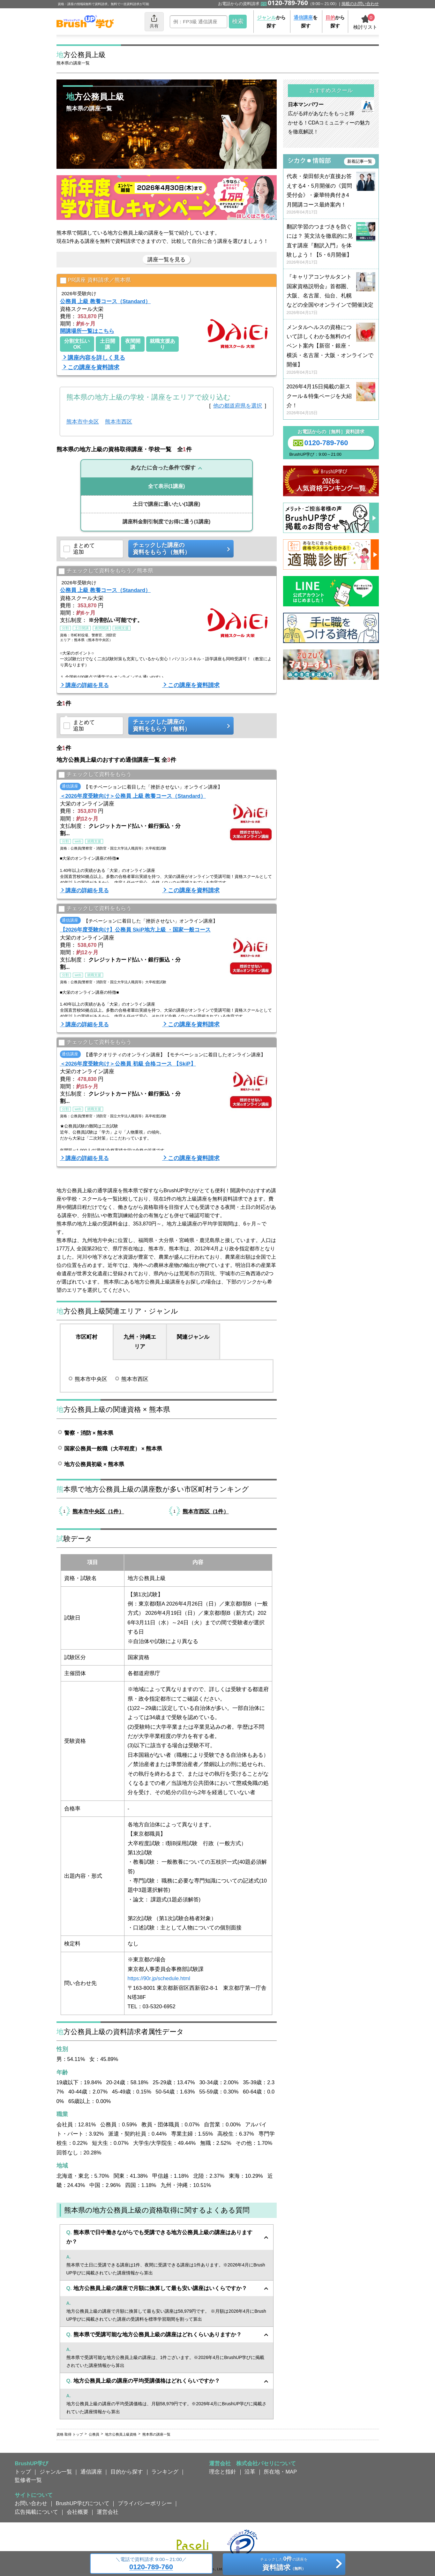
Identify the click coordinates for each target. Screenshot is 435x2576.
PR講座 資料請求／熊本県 (95, 280)
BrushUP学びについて (82, 2503)
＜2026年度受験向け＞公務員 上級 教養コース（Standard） (133, 796)
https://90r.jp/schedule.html (159, 1978)
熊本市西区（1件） (206, 1511)
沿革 (249, 2472)
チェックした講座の (179, 549)
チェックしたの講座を (283, 2564)
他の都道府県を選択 (237, 405)
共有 (154, 21)
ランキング (164, 2472)
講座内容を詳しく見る (96, 358)
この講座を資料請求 (93, 367)
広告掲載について (36, 2512)
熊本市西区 (118, 421)
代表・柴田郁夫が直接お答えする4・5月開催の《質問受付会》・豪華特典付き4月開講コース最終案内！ (331, 194)
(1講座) (166, 486)
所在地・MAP (280, 2472)
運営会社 (107, 2512)
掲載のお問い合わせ (360, 3)
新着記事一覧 (359, 161)
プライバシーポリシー (145, 2503)
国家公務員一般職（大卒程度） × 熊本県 (113, 1448)
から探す (271, 21)
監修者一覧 (28, 2480)
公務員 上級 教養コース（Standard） (105, 301)
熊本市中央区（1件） (98, 1511)
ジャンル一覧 (56, 2472)
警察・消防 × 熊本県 (89, 1433)
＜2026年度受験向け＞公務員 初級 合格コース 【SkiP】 (128, 1064)
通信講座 (91, 2472)
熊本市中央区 (82, 421)
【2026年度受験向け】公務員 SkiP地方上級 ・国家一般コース (135, 929)
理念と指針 (222, 2472)
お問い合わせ (31, 2503)
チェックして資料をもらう (94, 774)
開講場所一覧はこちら (87, 331)
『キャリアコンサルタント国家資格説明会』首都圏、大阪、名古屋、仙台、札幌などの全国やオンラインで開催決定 (331, 295)
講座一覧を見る (166, 259)
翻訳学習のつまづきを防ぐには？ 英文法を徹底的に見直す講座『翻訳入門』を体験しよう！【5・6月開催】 (331, 245)
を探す (306, 21)
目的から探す (126, 2472)
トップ (23, 2472)
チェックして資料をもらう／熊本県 (105, 571)
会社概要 (77, 2512)
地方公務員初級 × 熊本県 (94, 1464)
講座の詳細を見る (87, 685)
